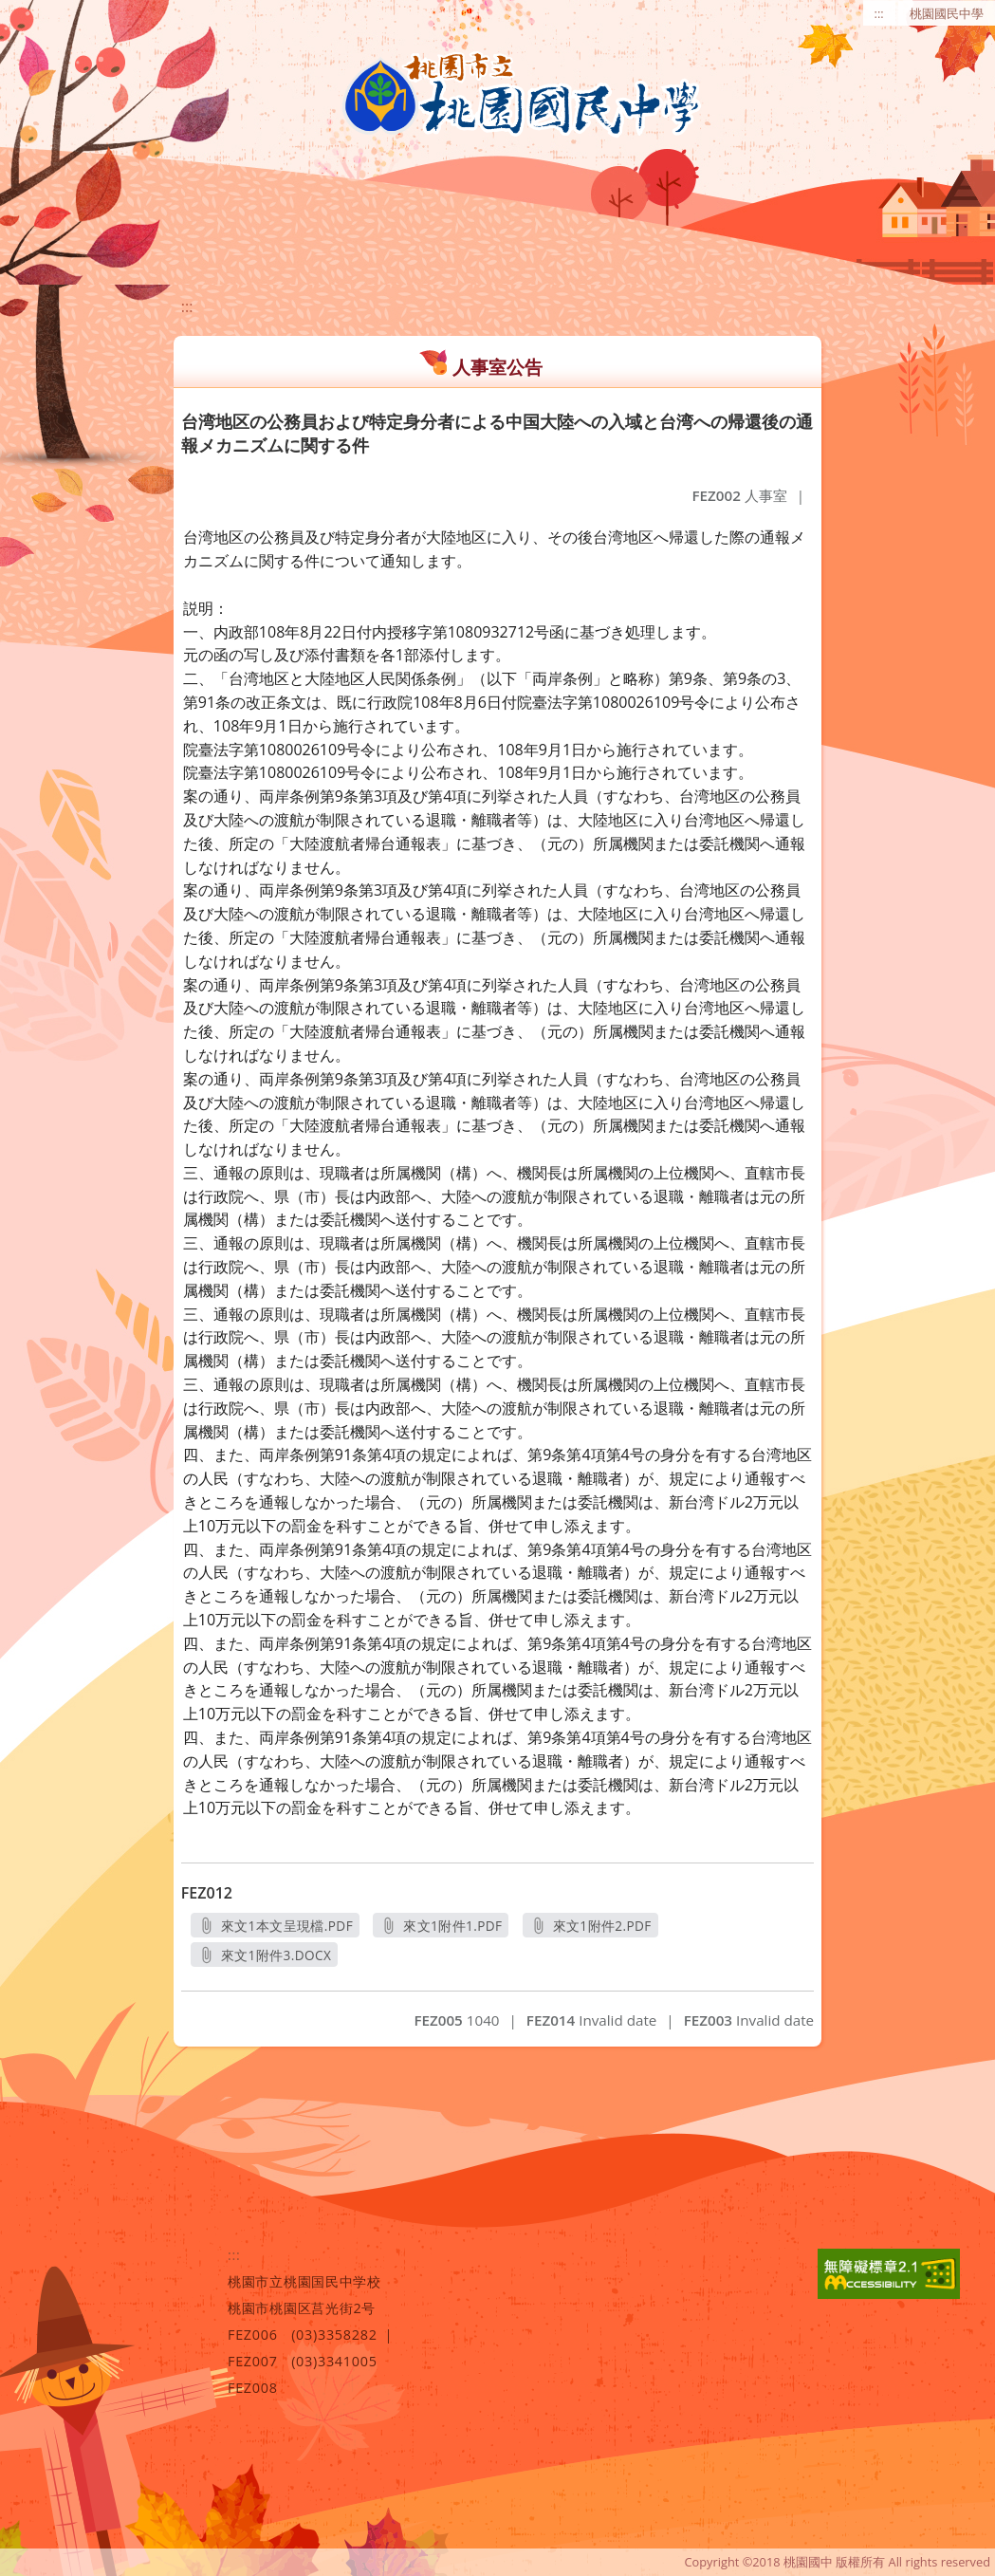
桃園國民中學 (947, 13)
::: (879, 13)
